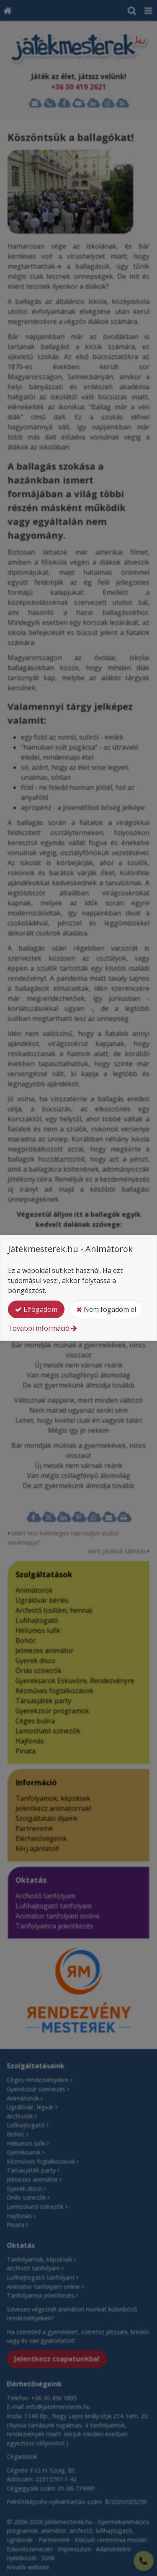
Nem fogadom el (106, 1309)
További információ (38, 1328)
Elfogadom (36, 1309)
